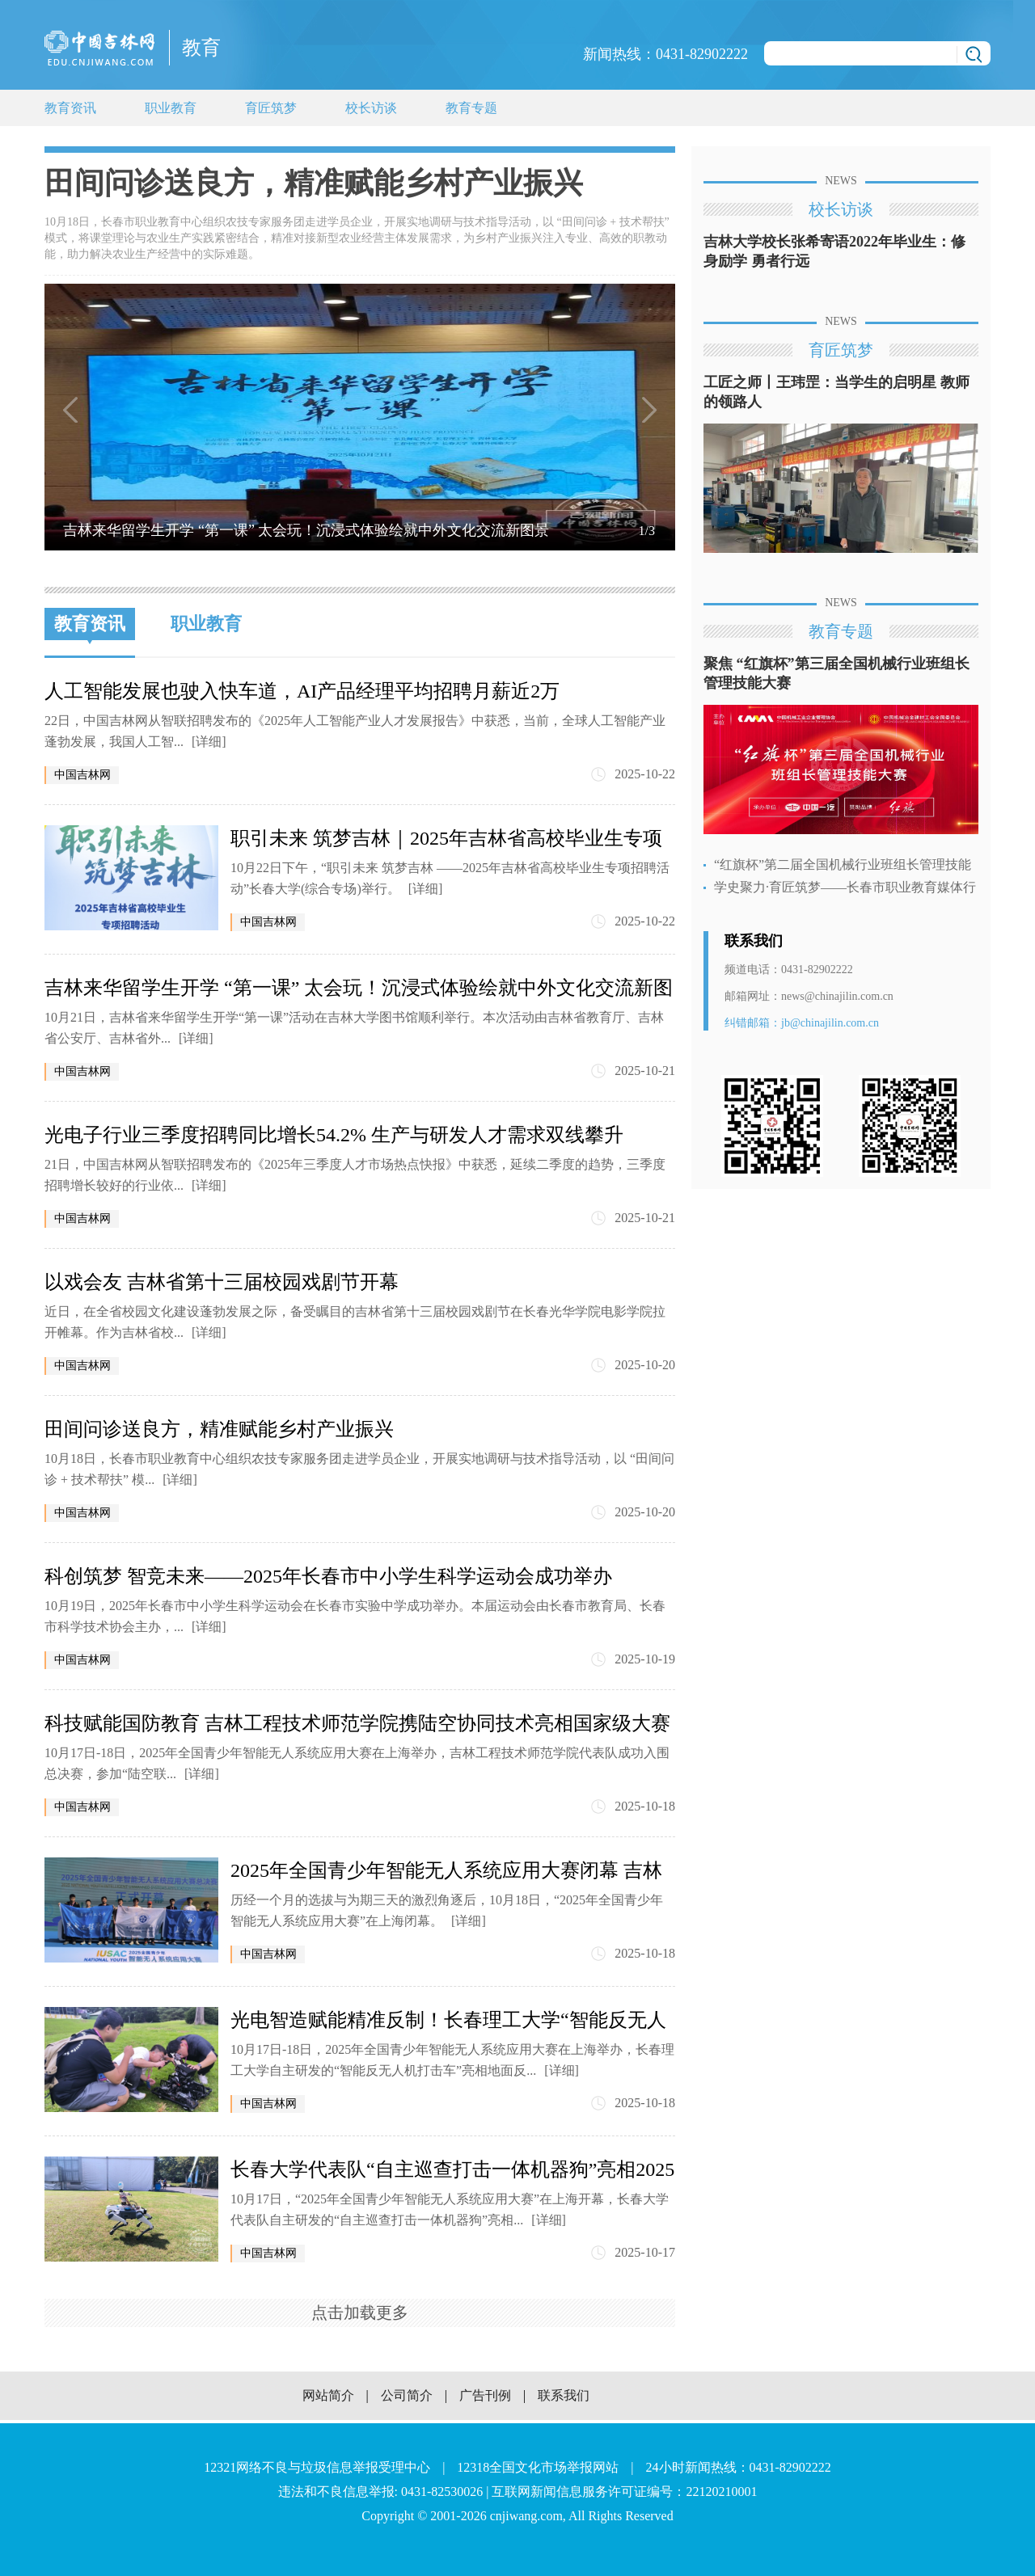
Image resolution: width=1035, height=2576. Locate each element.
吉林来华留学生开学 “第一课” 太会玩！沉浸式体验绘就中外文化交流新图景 (358, 988)
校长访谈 (371, 108)
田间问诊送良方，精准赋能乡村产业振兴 (219, 1429)
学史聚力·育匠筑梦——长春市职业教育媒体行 (845, 887)
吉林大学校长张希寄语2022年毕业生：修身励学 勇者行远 (834, 251)
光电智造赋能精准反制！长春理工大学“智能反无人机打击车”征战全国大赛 (448, 2020)
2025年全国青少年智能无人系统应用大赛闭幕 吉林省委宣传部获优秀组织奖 (446, 1871)
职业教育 (170, 108)
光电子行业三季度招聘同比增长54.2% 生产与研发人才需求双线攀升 (333, 1134)
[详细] (209, 741)
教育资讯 (70, 108)
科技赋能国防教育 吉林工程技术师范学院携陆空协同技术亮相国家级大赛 (357, 1723)
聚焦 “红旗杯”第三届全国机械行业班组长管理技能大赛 (836, 673)
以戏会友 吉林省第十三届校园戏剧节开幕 (221, 1281)
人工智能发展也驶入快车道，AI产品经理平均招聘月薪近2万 (302, 691)
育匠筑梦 (271, 108)
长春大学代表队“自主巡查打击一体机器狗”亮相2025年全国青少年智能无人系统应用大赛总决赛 (452, 2170)
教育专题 (471, 108)
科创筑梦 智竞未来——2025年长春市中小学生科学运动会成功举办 (328, 1576)
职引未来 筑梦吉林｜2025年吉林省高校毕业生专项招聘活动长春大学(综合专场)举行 (446, 839)
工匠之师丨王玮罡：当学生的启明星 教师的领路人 (836, 392)
